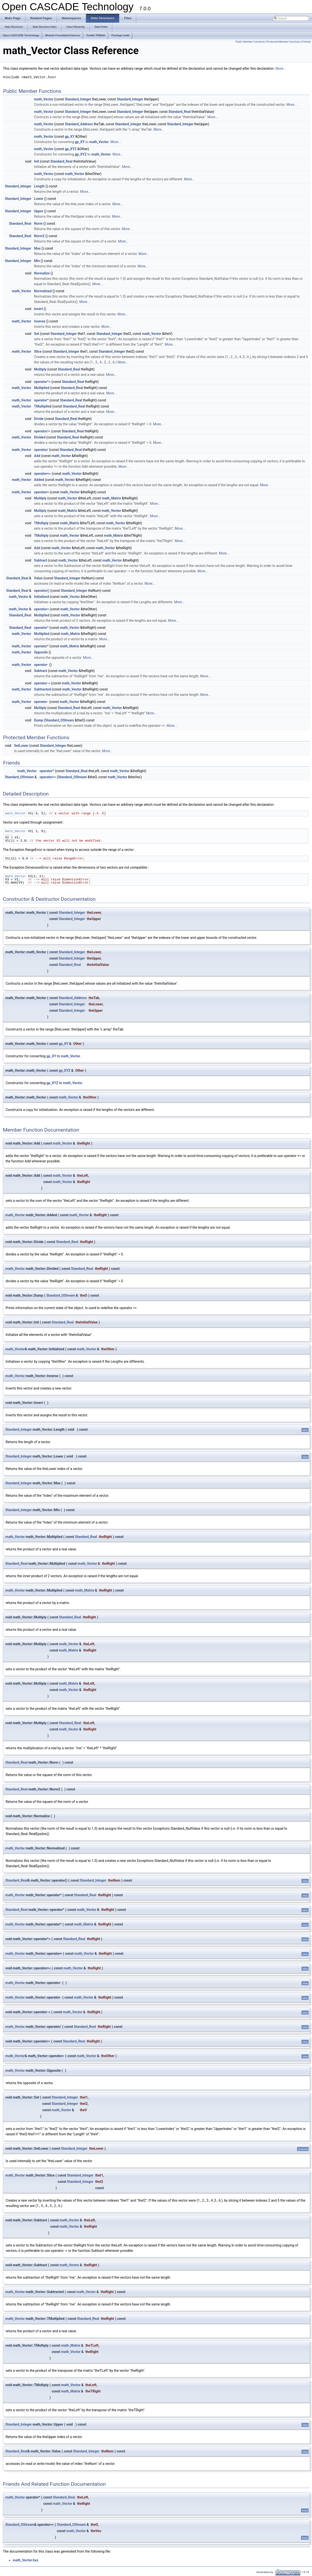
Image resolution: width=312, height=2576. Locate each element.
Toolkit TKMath (96, 35)
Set (36, 334)
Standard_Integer (78, 99)
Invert (38, 309)
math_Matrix (111, 498)
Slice (38, 351)
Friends (306, 41)
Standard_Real (179, 112)
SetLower (21, 746)
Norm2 (39, 236)
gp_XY (70, 136)
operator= (41, 609)
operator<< (47, 777)
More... (280, 68)
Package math (120, 35)
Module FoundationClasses (62, 35)
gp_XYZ (71, 149)
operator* (41, 400)
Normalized (43, 291)
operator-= (42, 683)
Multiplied (41, 388)
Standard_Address (79, 124)
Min (37, 261)
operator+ (41, 492)
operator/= (42, 431)
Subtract (40, 560)
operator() (41, 591)
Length (39, 186)
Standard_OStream (59, 720)
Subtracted (42, 689)
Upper (38, 211)
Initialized (41, 597)
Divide (39, 419)
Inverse (39, 321)
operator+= (42, 474)
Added (39, 480)
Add (37, 456)
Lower (38, 199)
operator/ (41, 450)
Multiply (40, 369)
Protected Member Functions (283, 41)
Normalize (42, 273)
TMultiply (41, 523)
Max (37, 248)
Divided (40, 437)
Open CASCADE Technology (21, 35)
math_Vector (44, 99)
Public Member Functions (250, 41)
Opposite (41, 652)
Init (36, 161)
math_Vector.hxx (25, 2560)
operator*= (42, 382)
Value (38, 578)
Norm (38, 223)
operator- (41, 665)
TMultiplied (43, 406)
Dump (38, 720)
